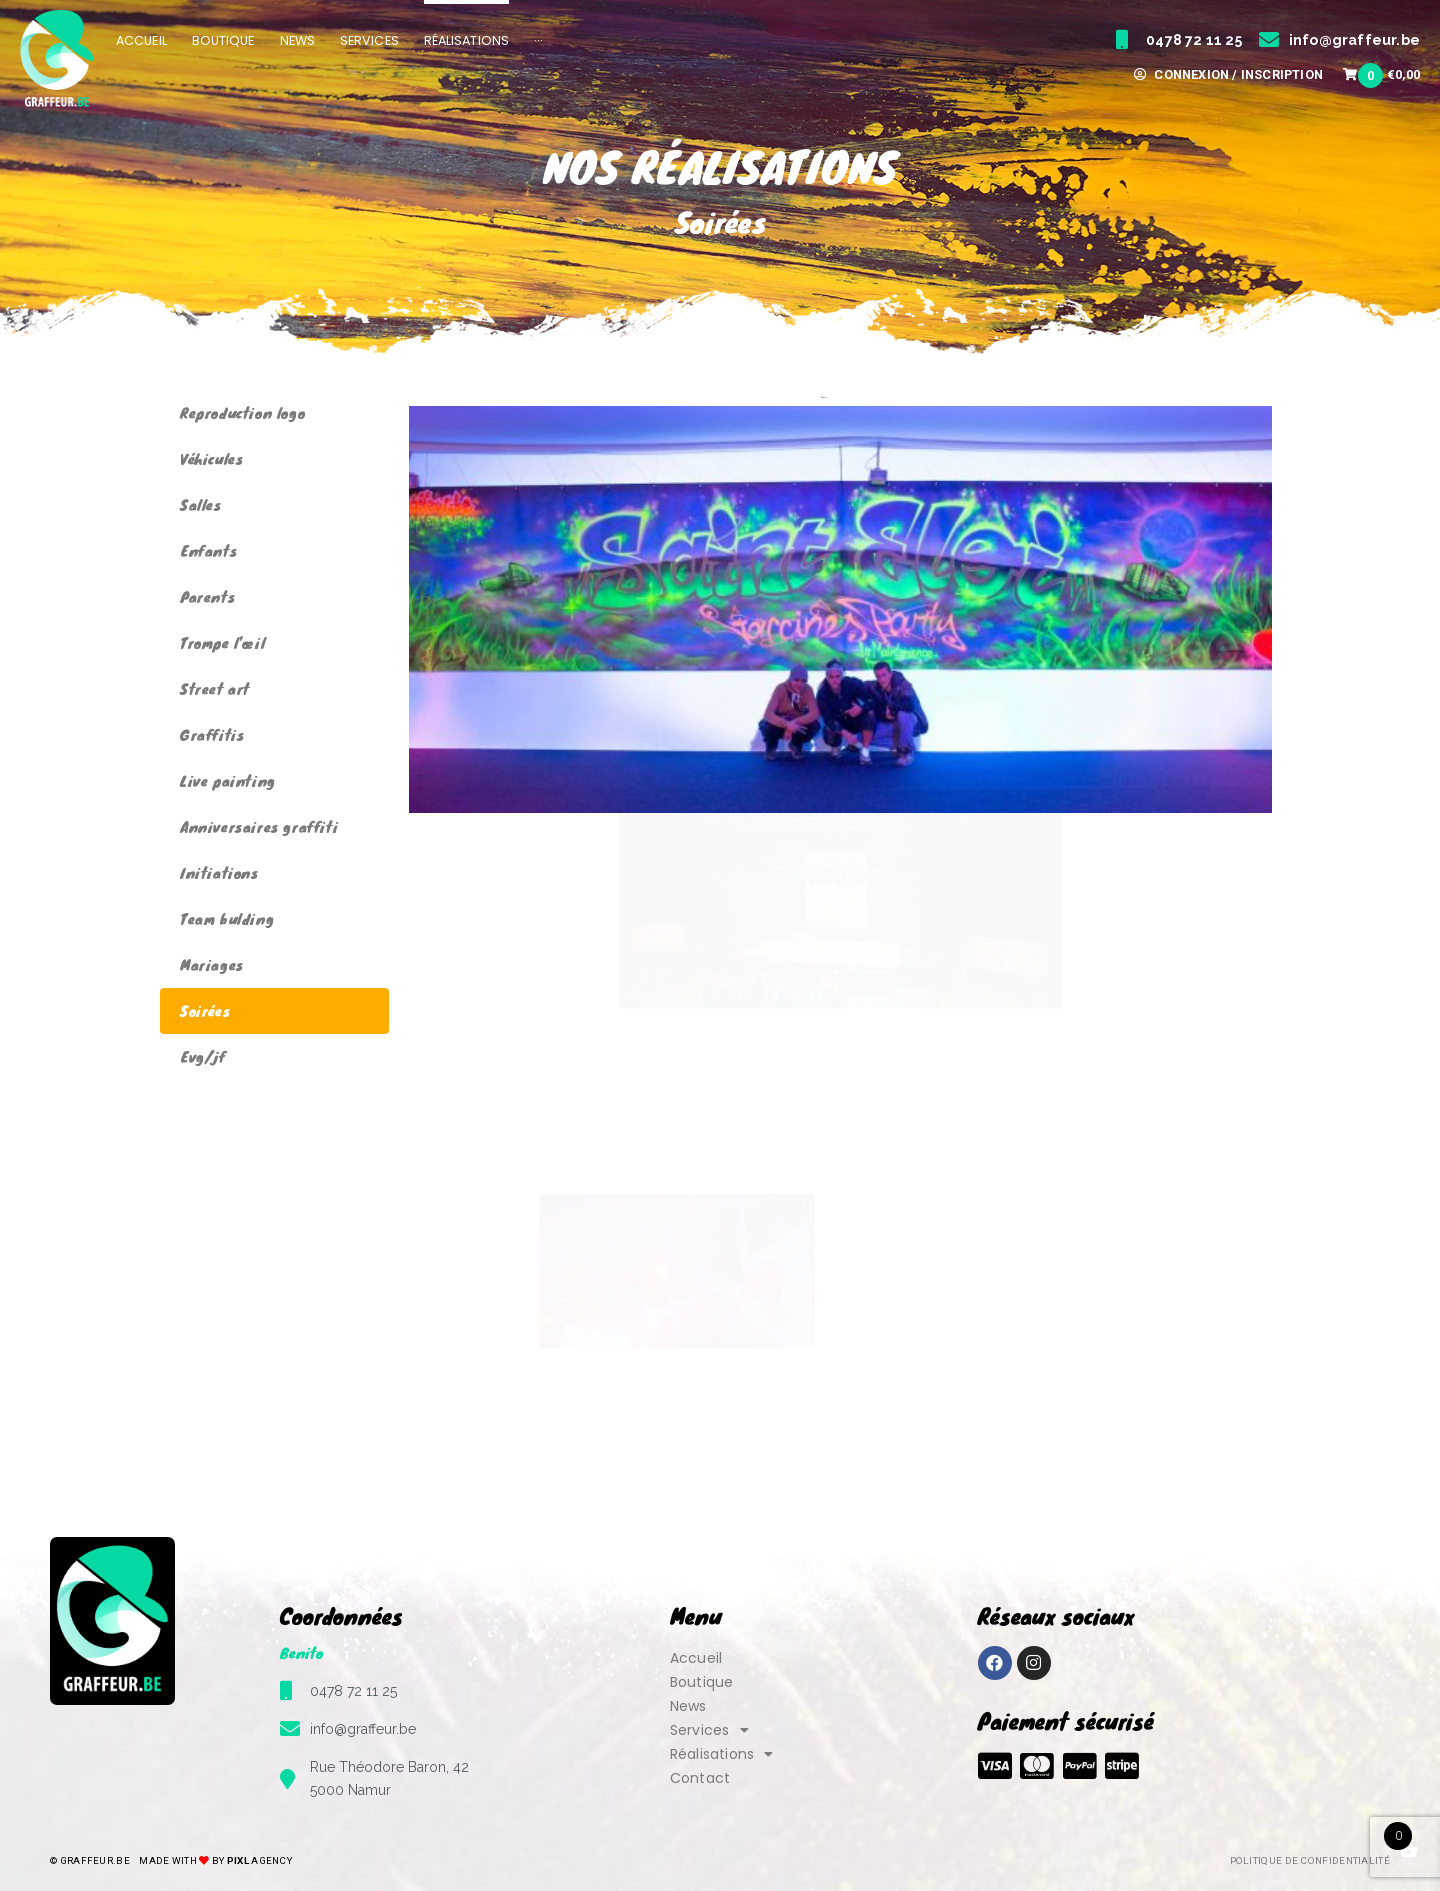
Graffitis (212, 734)
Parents (207, 596)
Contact (700, 1778)
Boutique (702, 1682)
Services (709, 1730)
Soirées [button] (824, 397)
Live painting (228, 780)
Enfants (208, 550)
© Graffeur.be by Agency (171, 1860)
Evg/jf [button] (858, 397)
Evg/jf (203, 1056)
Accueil (696, 1658)
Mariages (212, 964)
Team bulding (227, 918)
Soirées (205, 1010)
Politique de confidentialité (1310, 1860)
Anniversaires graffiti (259, 826)
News (688, 1706)
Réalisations (722, 1754)
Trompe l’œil (222, 642)
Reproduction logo (242, 412)
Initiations (219, 872)
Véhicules (211, 458)
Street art (215, 688)
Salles (201, 504)
